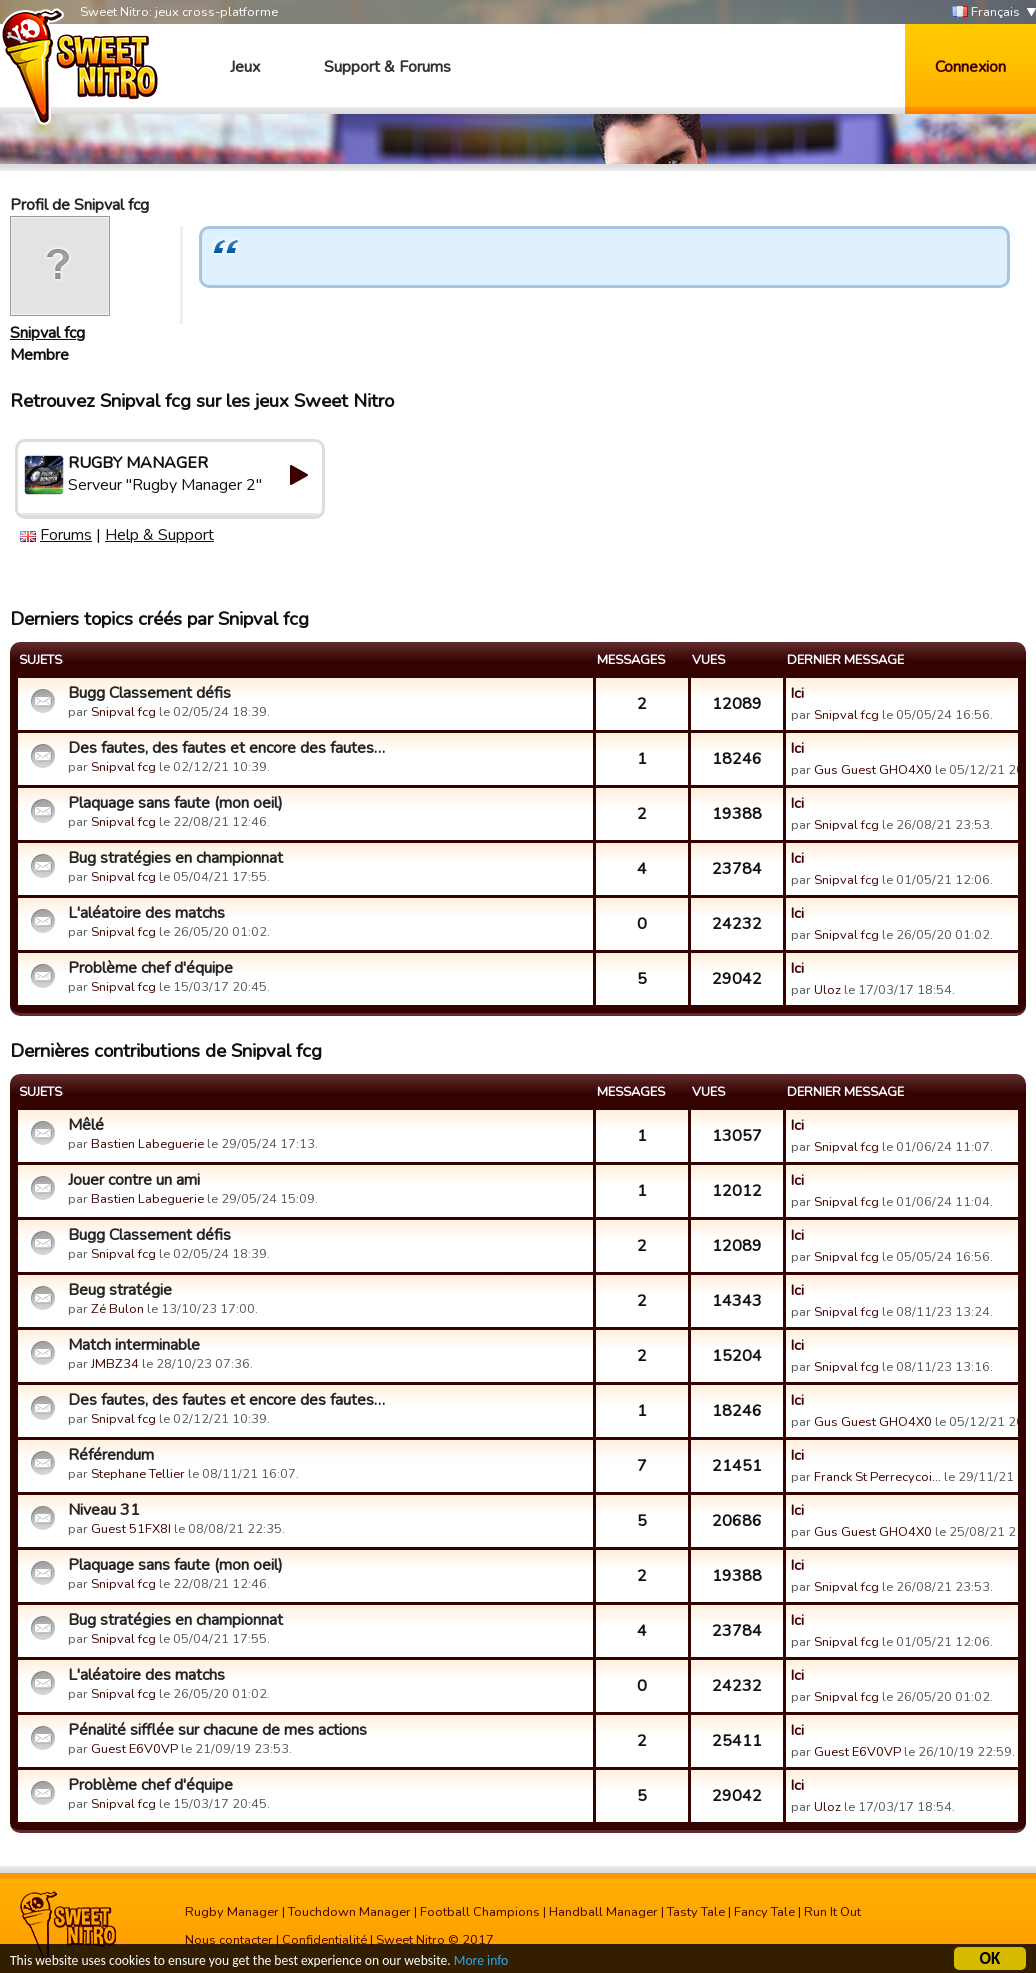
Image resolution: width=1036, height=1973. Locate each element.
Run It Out (832, 1912)
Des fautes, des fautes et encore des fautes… (226, 748)
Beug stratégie (120, 1290)
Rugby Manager (232, 1912)
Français (986, 12)
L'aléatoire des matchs (146, 913)
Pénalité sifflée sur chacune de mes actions (217, 1730)
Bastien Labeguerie (147, 1144)
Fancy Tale (764, 1912)
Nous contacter (229, 1940)
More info (481, 1963)
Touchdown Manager (349, 1912)
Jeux (245, 67)
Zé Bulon (117, 1309)
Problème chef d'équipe (150, 968)
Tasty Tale (696, 1912)
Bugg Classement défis (149, 693)
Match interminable (134, 1345)
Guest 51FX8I (131, 1529)
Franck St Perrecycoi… (877, 1477)
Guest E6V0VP (134, 1749)
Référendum (111, 1455)
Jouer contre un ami (134, 1180)
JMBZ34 (115, 1364)
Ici (797, 693)
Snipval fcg (47, 333)
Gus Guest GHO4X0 (873, 770)
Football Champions (480, 1912)
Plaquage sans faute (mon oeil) (175, 803)
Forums (66, 535)
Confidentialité (324, 1940)
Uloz (827, 990)
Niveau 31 (104, 1510)
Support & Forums (387, 67)
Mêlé (86, 1125)
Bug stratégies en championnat (175, 858)
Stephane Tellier (138, 1474)
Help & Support (159, 535)
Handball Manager (603, 1912)
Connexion (970, 67)
